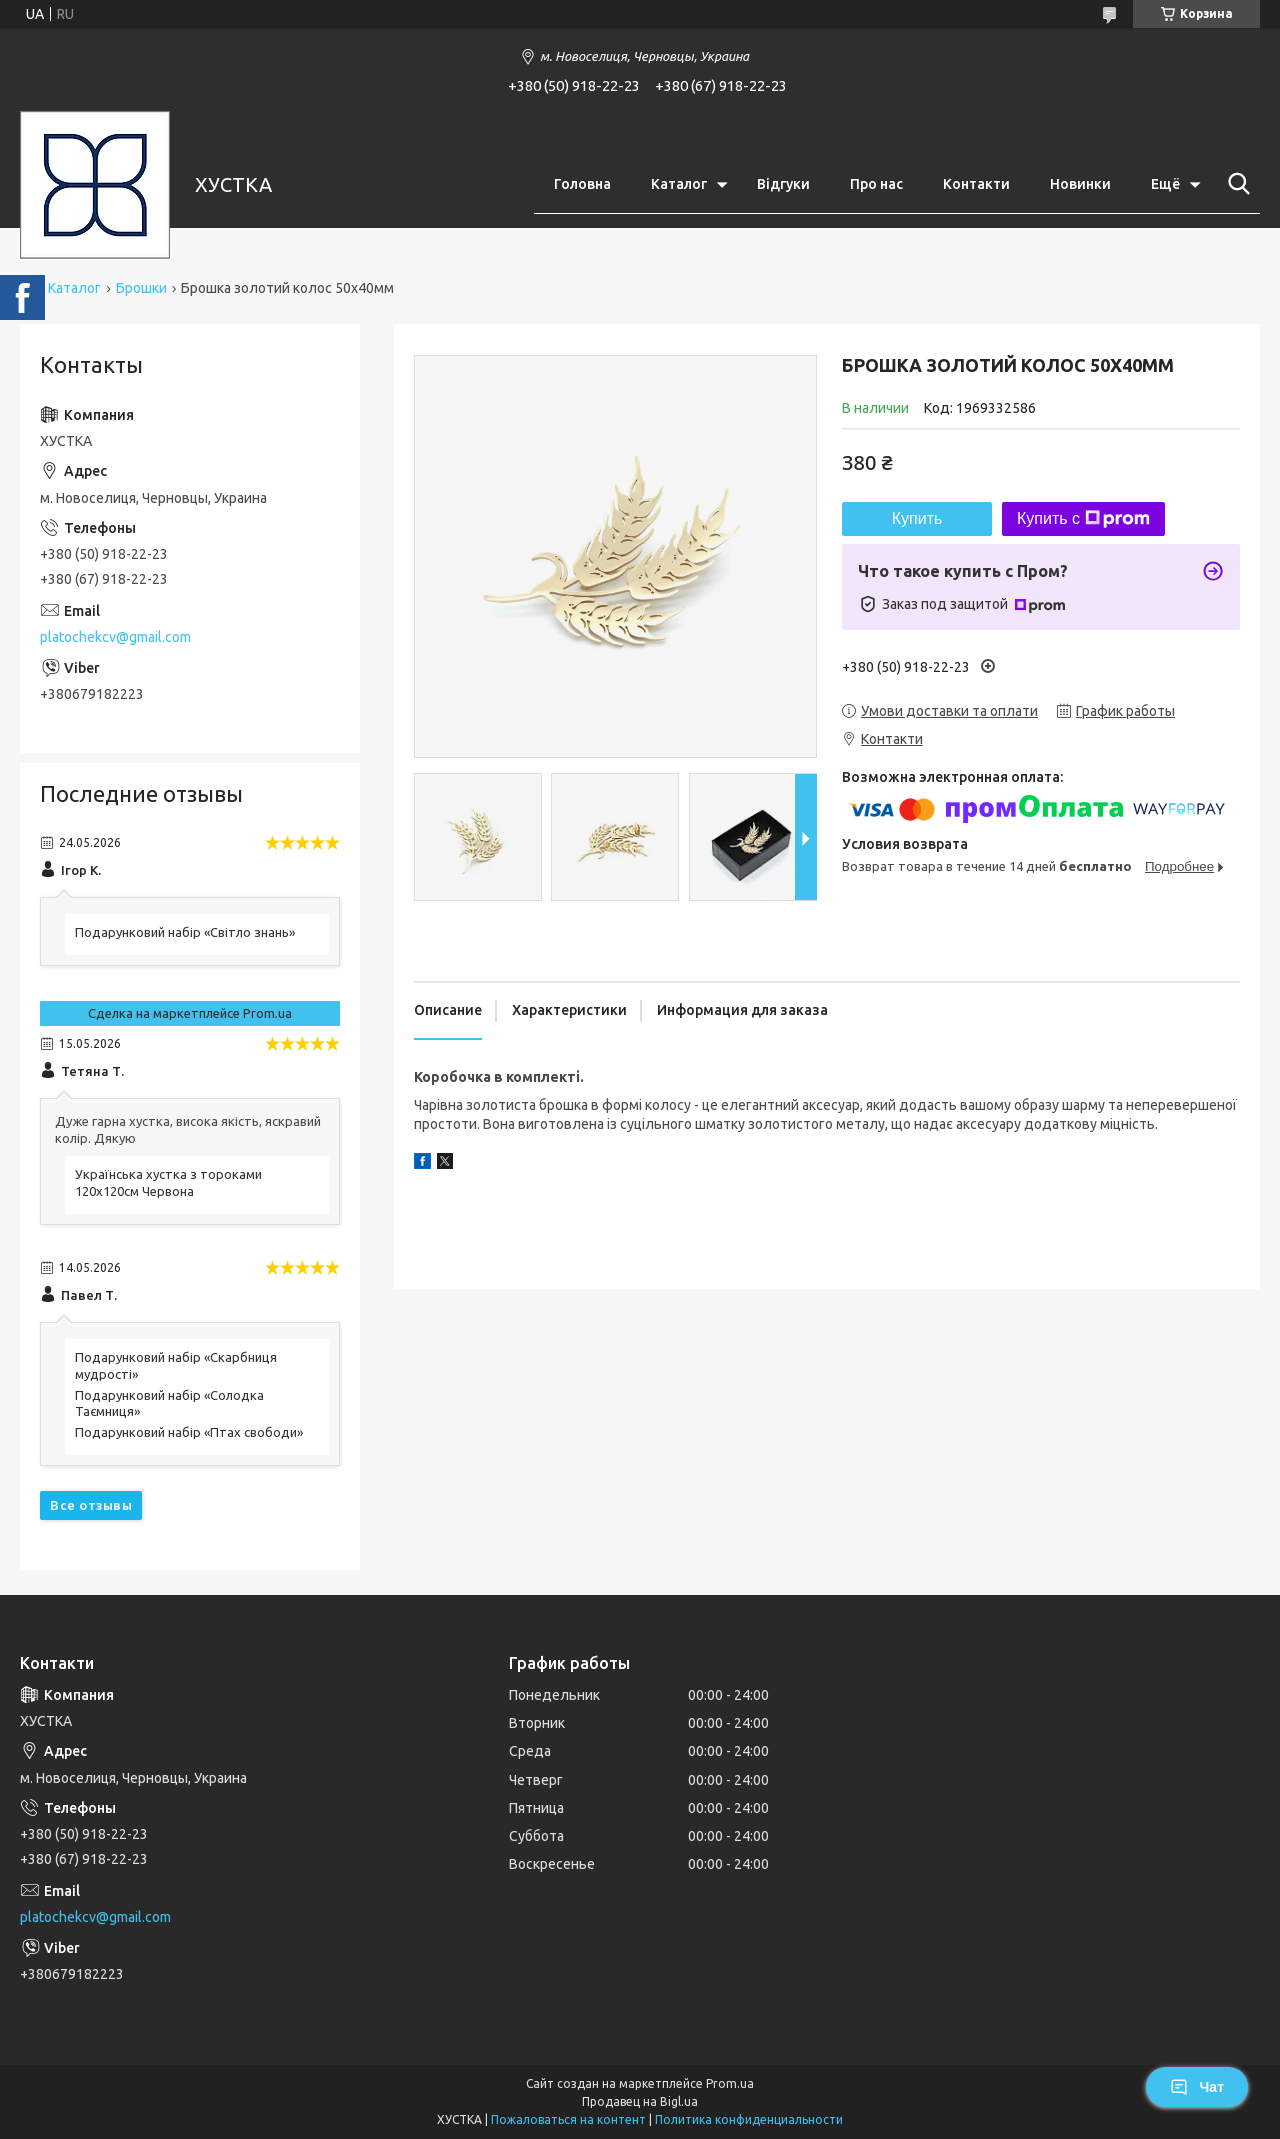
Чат (1197, 2087)
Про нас (876, 184)
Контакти (976, 184)
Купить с (1083, 519)
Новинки (1080, 184)
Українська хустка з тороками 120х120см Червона (168, 1182)
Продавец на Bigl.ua (640, 2101)
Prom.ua (730, 2083)
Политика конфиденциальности (749, 2119)
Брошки (141, 288)
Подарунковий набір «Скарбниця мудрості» (176, 1365)
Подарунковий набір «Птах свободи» (189, 1432)
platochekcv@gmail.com (115, 637)
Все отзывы (91, 1505)
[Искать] (1235, 184)
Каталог (679, 184)
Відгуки (783, 184)
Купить (917, 518)
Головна (582, 184)
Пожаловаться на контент (568, 2119)
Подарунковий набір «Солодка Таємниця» (169, 1403)
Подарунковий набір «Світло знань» (185, 932)
